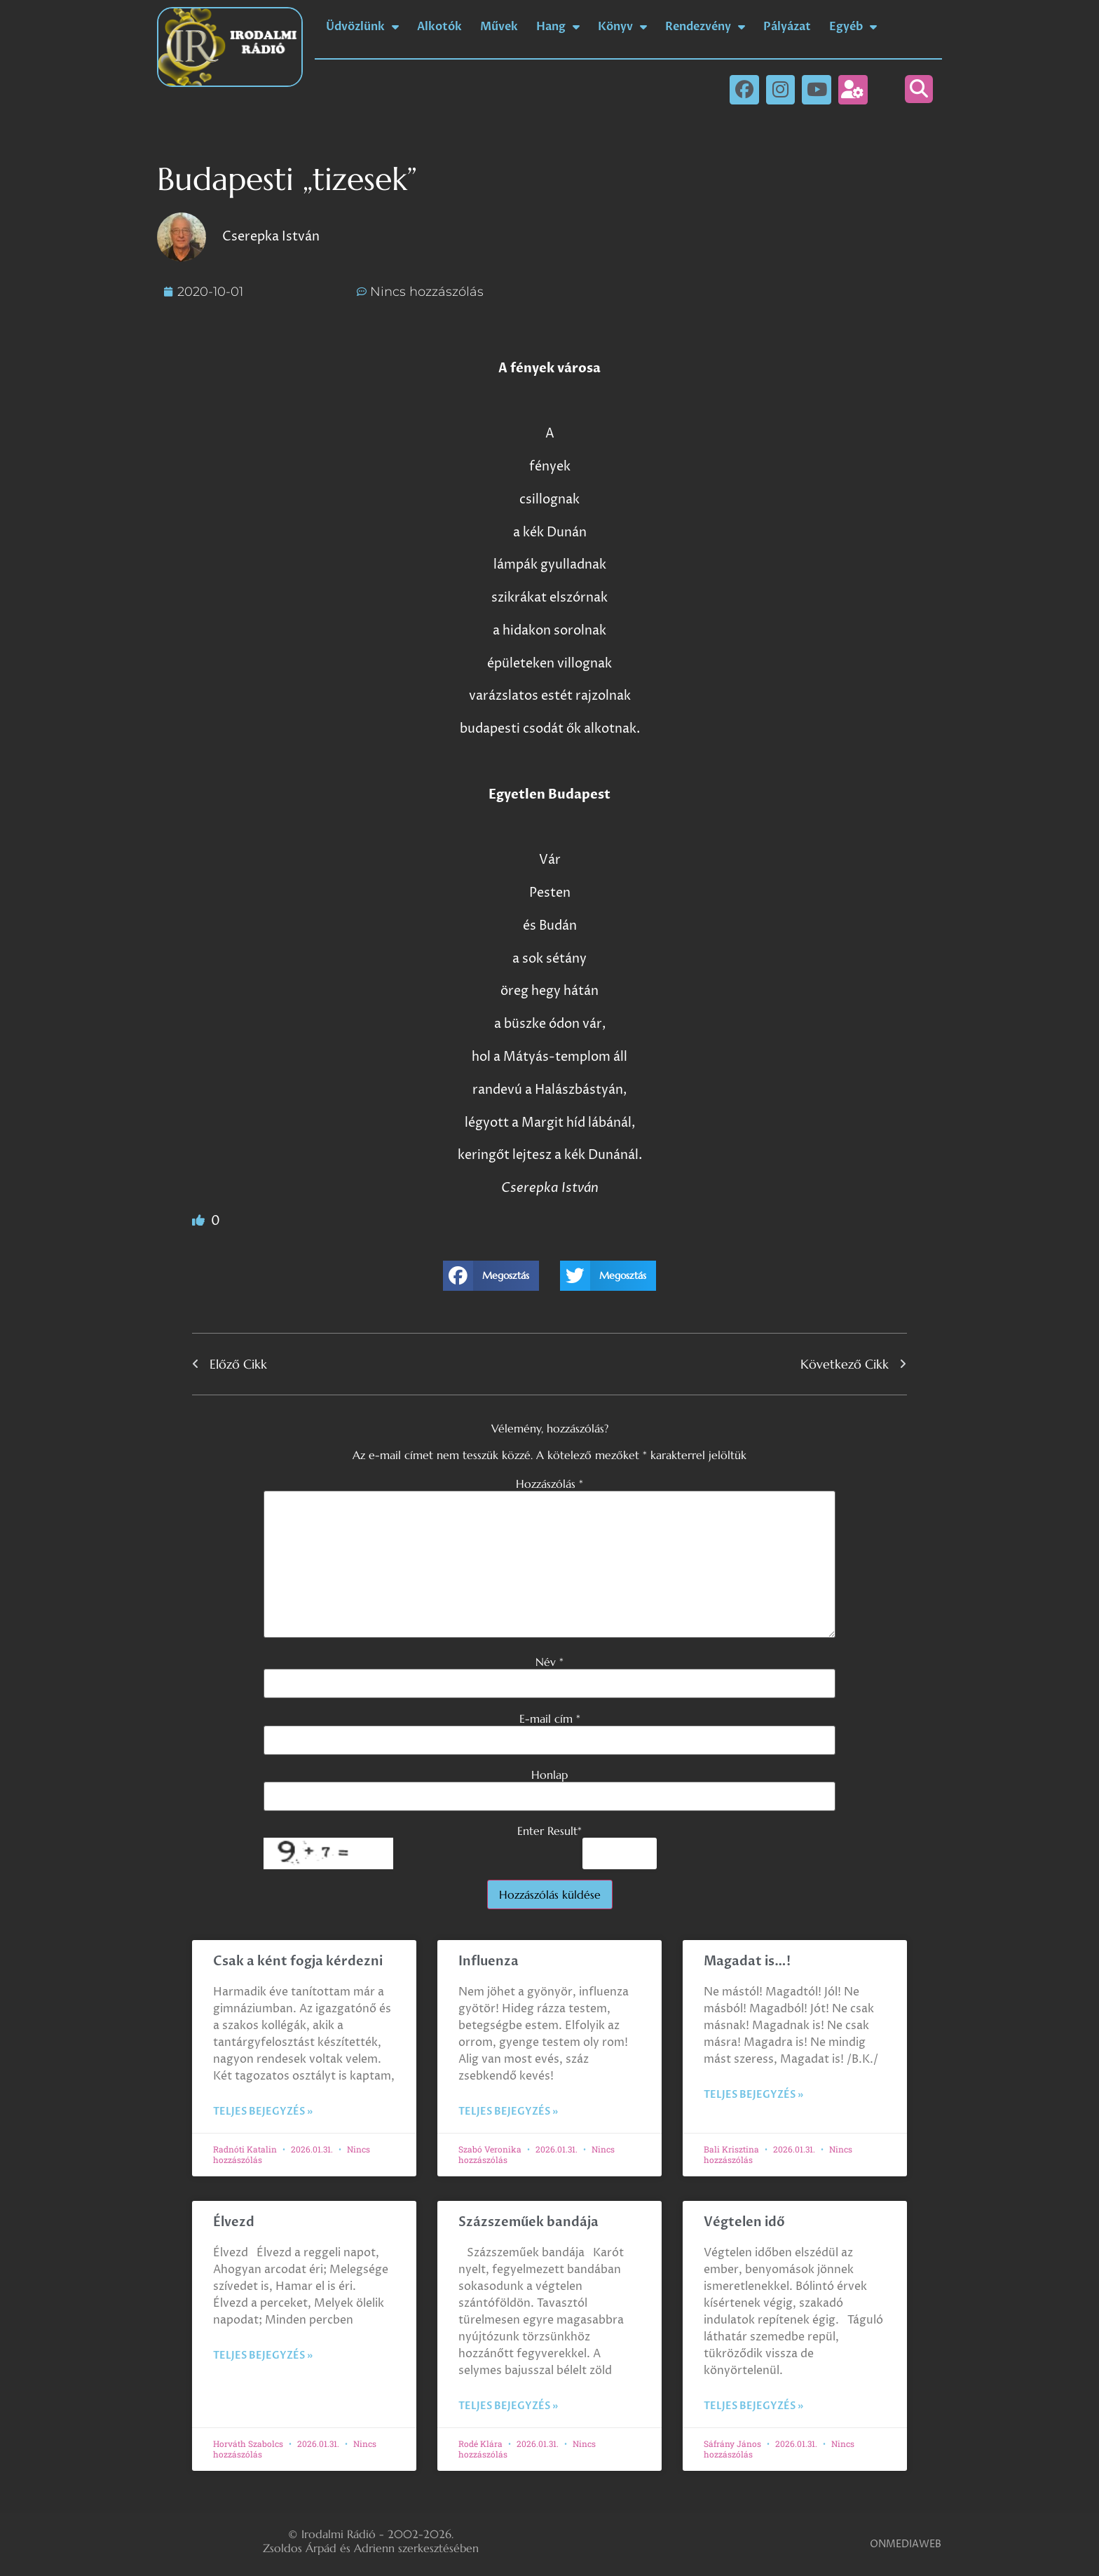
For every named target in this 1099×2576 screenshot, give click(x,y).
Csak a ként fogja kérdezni (298, 1961)
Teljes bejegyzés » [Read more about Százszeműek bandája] (508, 2406)
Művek (499, 26)
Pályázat (787, 26)
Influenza (488, 1961)
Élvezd (233, 2222)
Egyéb (853, 26)
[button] (919, 89)
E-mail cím (549, 1718)
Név (549, 1661)
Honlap (549, 1774)
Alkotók (439, 26)
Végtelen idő (744, 2222)
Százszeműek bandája (528, 2222)
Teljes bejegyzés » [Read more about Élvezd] (263, 2355)
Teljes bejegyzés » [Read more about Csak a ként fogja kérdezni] (263, 2111)
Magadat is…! (747, 1961)
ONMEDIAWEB (905, 2544)
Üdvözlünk (362, 26)
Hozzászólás (549, 1483)
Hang (558, 26)
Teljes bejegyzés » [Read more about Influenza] (508, 2111)
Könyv (622, 26)
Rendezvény (705, 26)
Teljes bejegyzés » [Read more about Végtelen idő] (753, 2406)
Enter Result (549, 1830)
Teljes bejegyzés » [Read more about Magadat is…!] (753, 2094)
